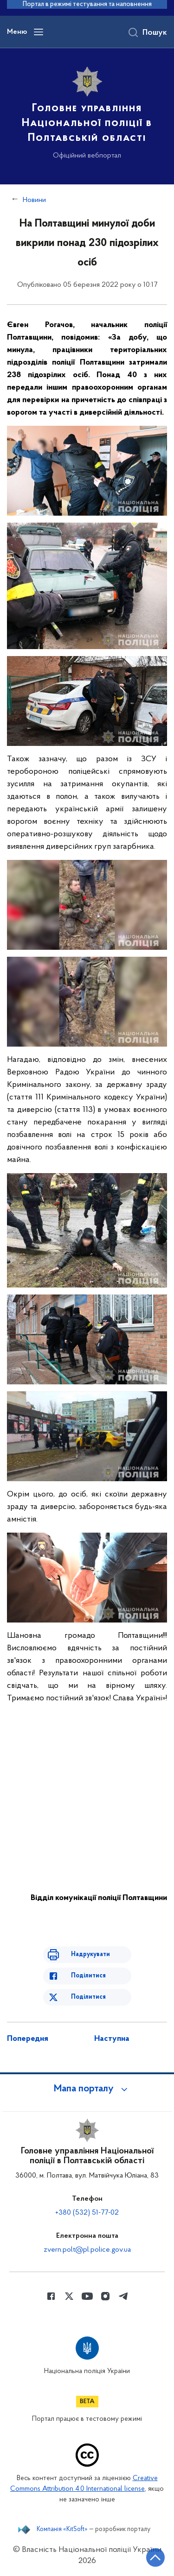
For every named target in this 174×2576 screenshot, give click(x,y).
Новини (34, 200)
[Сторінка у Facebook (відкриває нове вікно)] (51, 2296)
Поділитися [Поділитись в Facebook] (88, 1975)
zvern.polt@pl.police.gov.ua (87, 2250)
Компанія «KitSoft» (62, 2529)
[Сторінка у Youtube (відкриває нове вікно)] (87, 2296)
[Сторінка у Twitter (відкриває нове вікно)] (69, 2296)
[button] (87, 2089)
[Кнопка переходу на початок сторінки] (155, 2557)
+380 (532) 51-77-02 (87, 2212)
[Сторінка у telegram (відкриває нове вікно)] (123, 2296)
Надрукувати (90, 1954)
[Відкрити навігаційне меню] (38, 32)
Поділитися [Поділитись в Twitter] (88, 1997)
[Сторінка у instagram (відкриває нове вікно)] (105, 2296)
